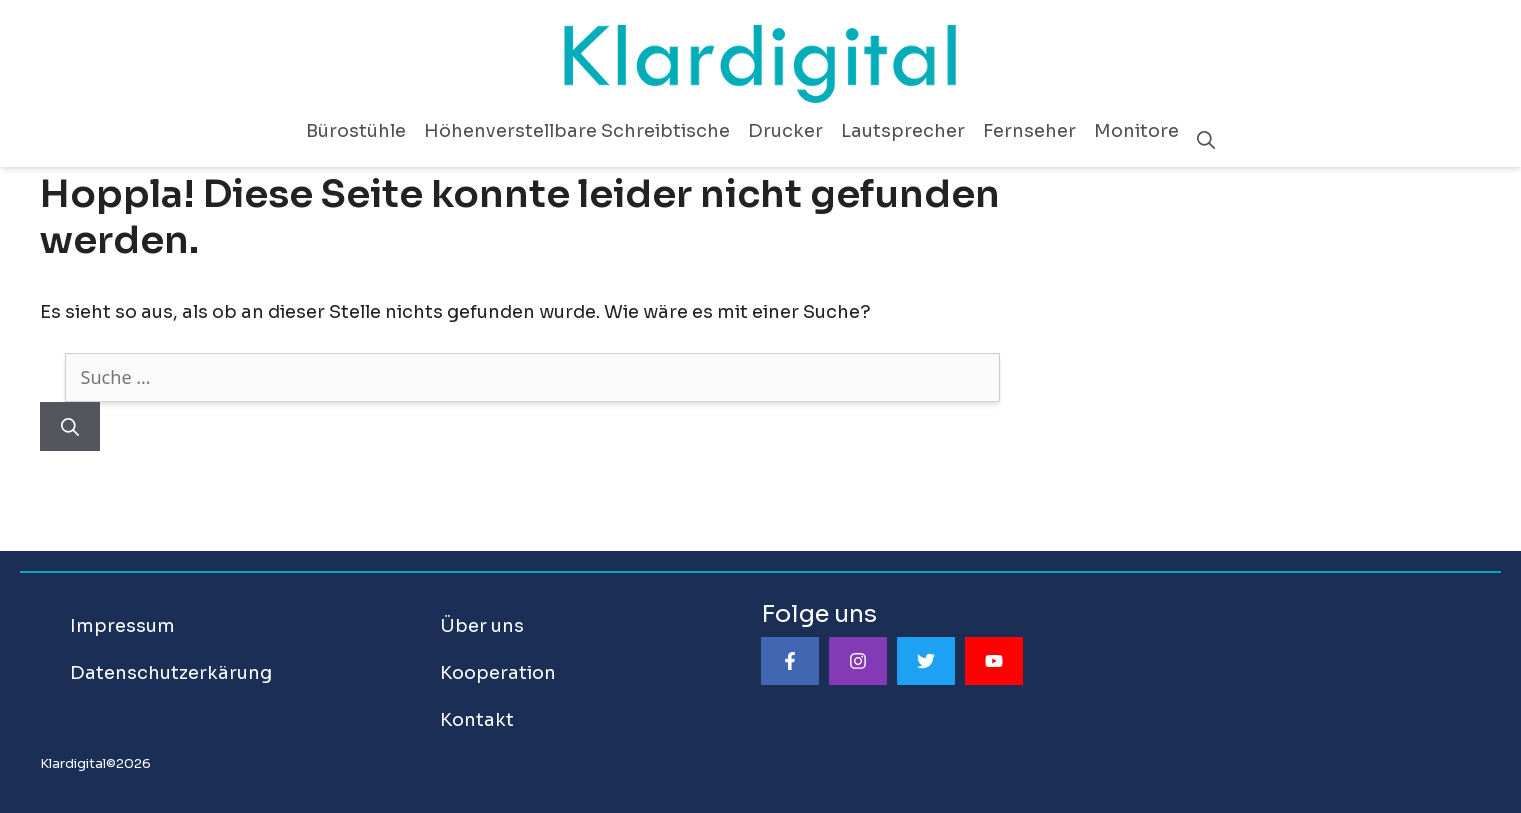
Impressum (122, 626)
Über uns (482, 626)
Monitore (1136, 131)
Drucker (785, 131)
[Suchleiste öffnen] (1206, 141)
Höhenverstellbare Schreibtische (577, 131)
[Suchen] (70, 426)
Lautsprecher (903, 131)
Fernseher (1029, 131)
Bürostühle (356, 131)
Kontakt (477, 720)
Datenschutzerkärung (171, 673)
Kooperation (498, 673)
